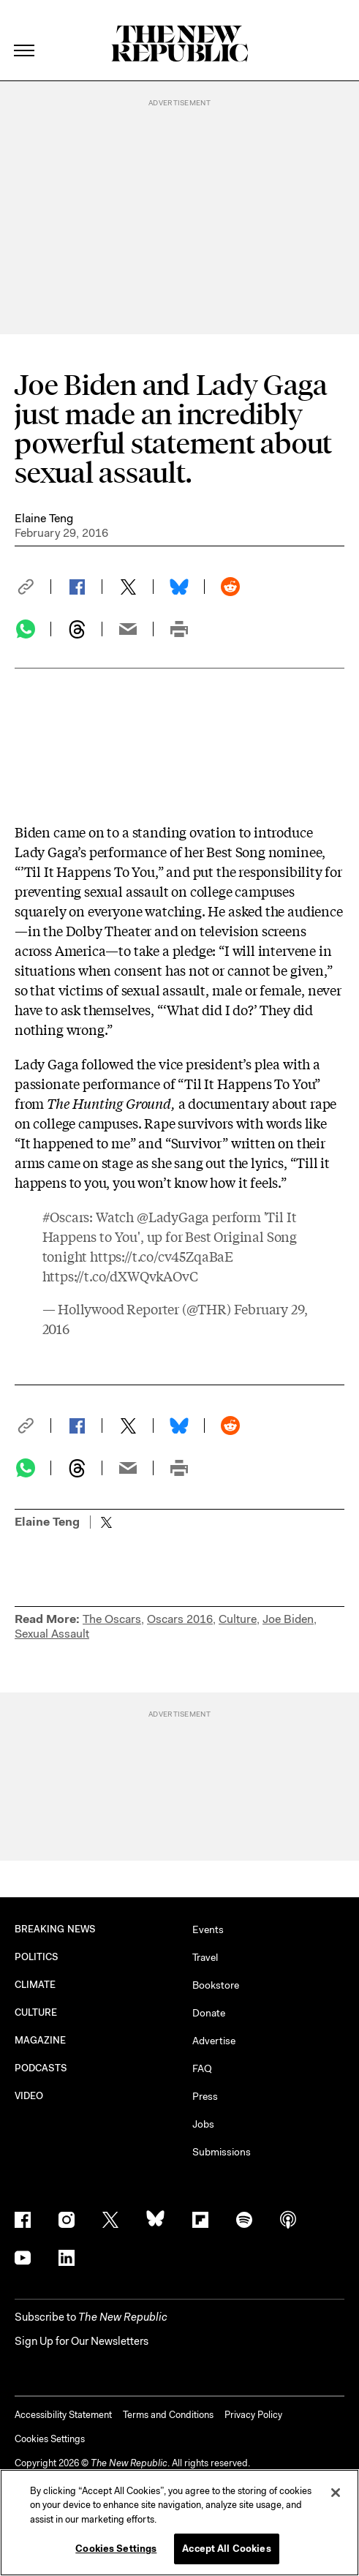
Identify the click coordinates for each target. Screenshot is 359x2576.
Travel (205, 1957)
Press (205, 2096)
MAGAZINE (41, 2040)
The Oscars (112, 1619)
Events (208, 1929)
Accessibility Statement (63, 2415)
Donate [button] (208, 2012)
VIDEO (29, 2096)
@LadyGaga (173, 1216)
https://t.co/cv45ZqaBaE (161, 1255)
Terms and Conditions (168, 2415)
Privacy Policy (253, 2415)
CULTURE (36, 2012)
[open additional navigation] (25, 32)
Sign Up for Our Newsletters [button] (81, 2341)
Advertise (213, 2040)
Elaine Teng (44, 518)
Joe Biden (288, 1619)
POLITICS (37, 1957)
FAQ (202, 2068)
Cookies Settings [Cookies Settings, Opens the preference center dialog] (115, 2548)
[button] (33, 587)
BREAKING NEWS (55, 1929)
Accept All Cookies (226, 2548)
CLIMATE (35, 1984)
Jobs (203, 2124)
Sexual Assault (52, 1633)
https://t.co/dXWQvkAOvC (120, 1275)
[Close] (336, 2493)
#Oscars (66, 1216)
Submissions (221, 2151)
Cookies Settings (50, 2439)
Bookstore (215, 1985)
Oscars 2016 (180, 1619)
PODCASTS (41, 2068)
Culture (238, 1619)
